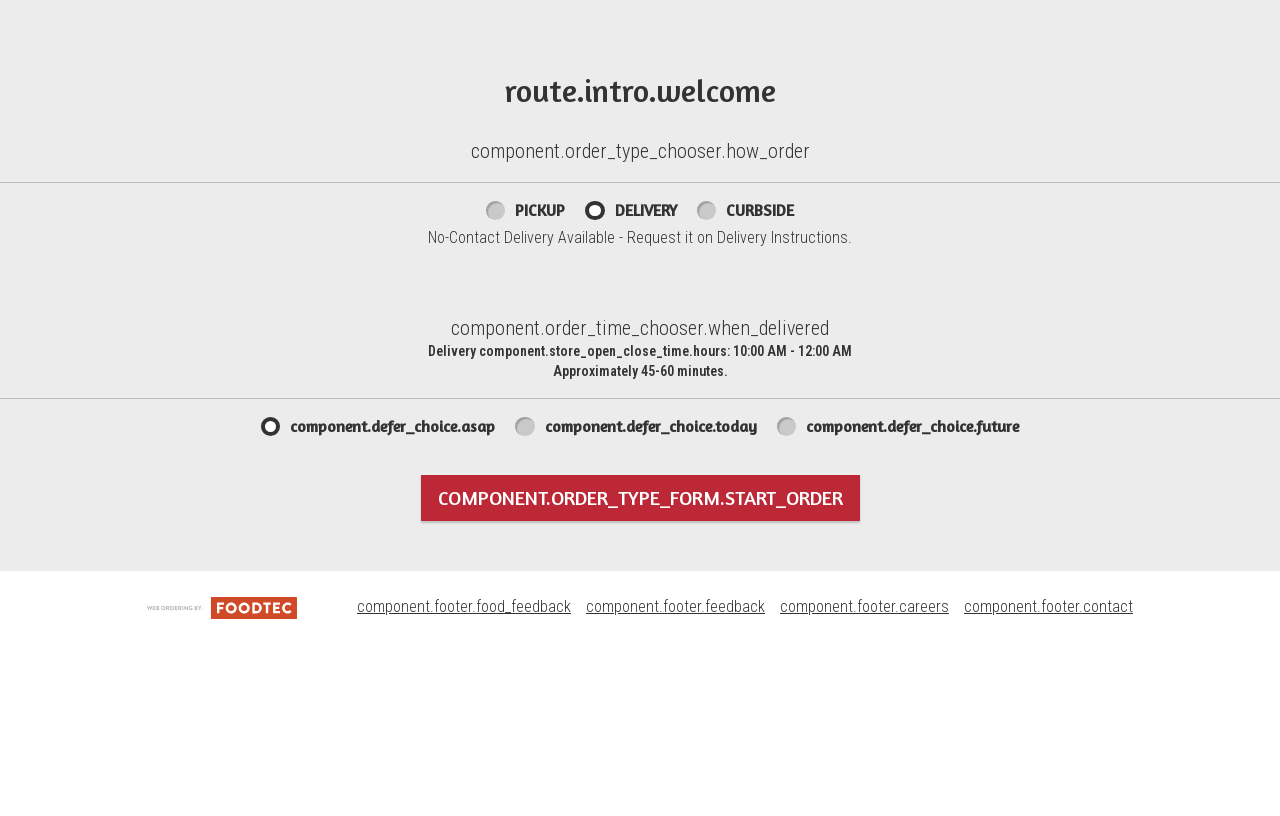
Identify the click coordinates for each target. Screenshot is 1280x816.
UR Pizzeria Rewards (716, 64)
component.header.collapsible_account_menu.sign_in (370, 107)
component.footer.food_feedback (464, 778)
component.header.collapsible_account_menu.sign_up (373, 149)
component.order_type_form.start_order (640, 668)
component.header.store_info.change (1150, 21)
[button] (68, 52)
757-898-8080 (992, 20)
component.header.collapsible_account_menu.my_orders (385, 64)
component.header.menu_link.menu (296, 21)
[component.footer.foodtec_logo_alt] (222, 778)
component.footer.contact (1048, 778)
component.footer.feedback (675, 778)
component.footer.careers (864, 778)
